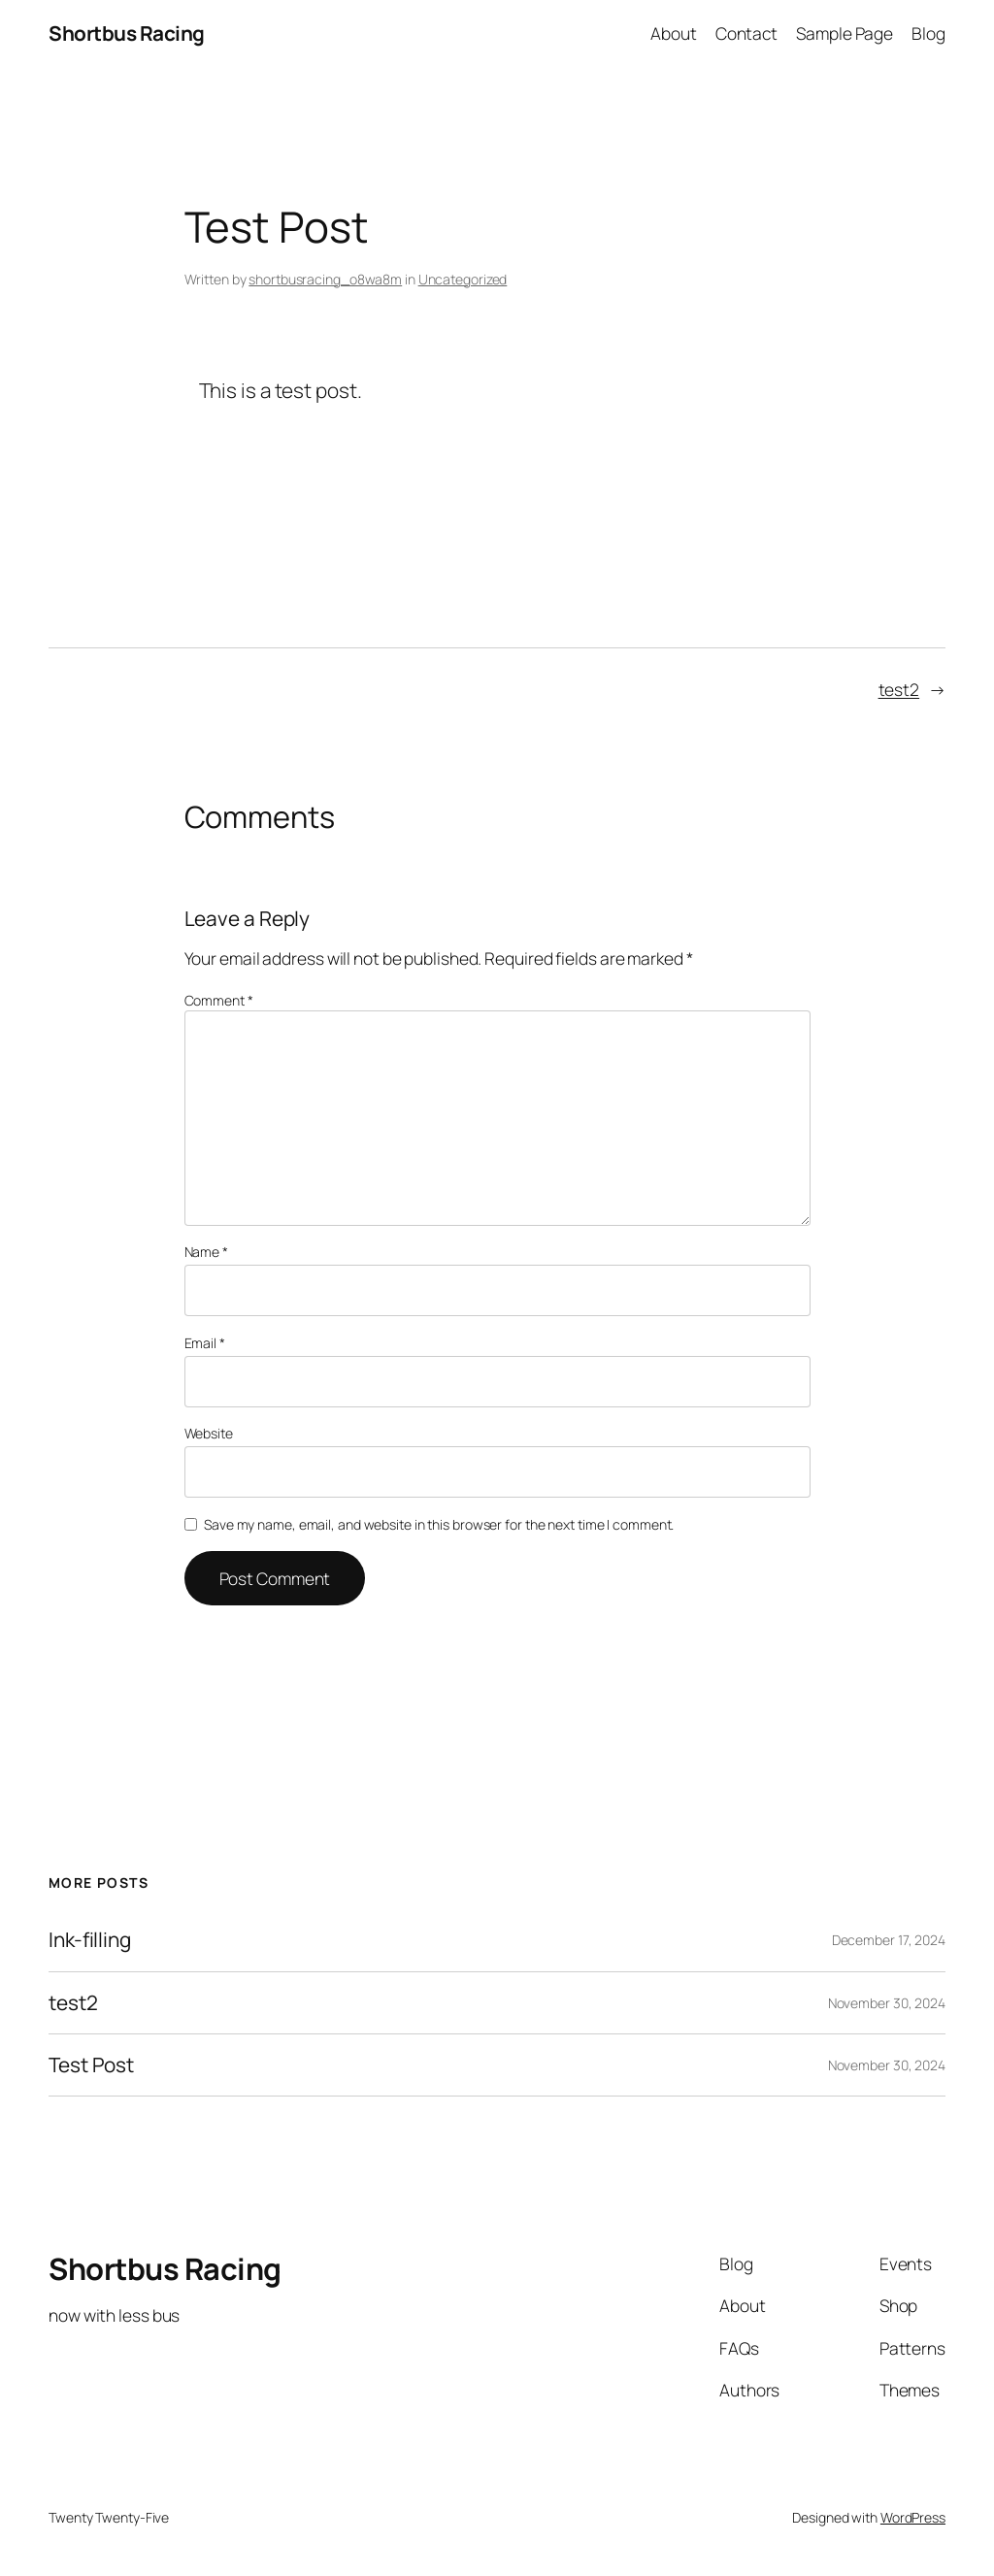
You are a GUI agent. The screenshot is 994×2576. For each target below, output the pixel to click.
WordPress (912, 2517)
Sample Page (844, 33)
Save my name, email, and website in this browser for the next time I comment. (439, 1524)
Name (206, 1251)
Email (204, 1343)
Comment (218, 1000)
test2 (899, 689)
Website (208, 1433)
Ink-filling (90, 1940)
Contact (746, 33)
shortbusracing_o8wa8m (325, 279)
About (673, 33)
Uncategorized (463, 279)
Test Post (91, 2065)
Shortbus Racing (127, 33)
